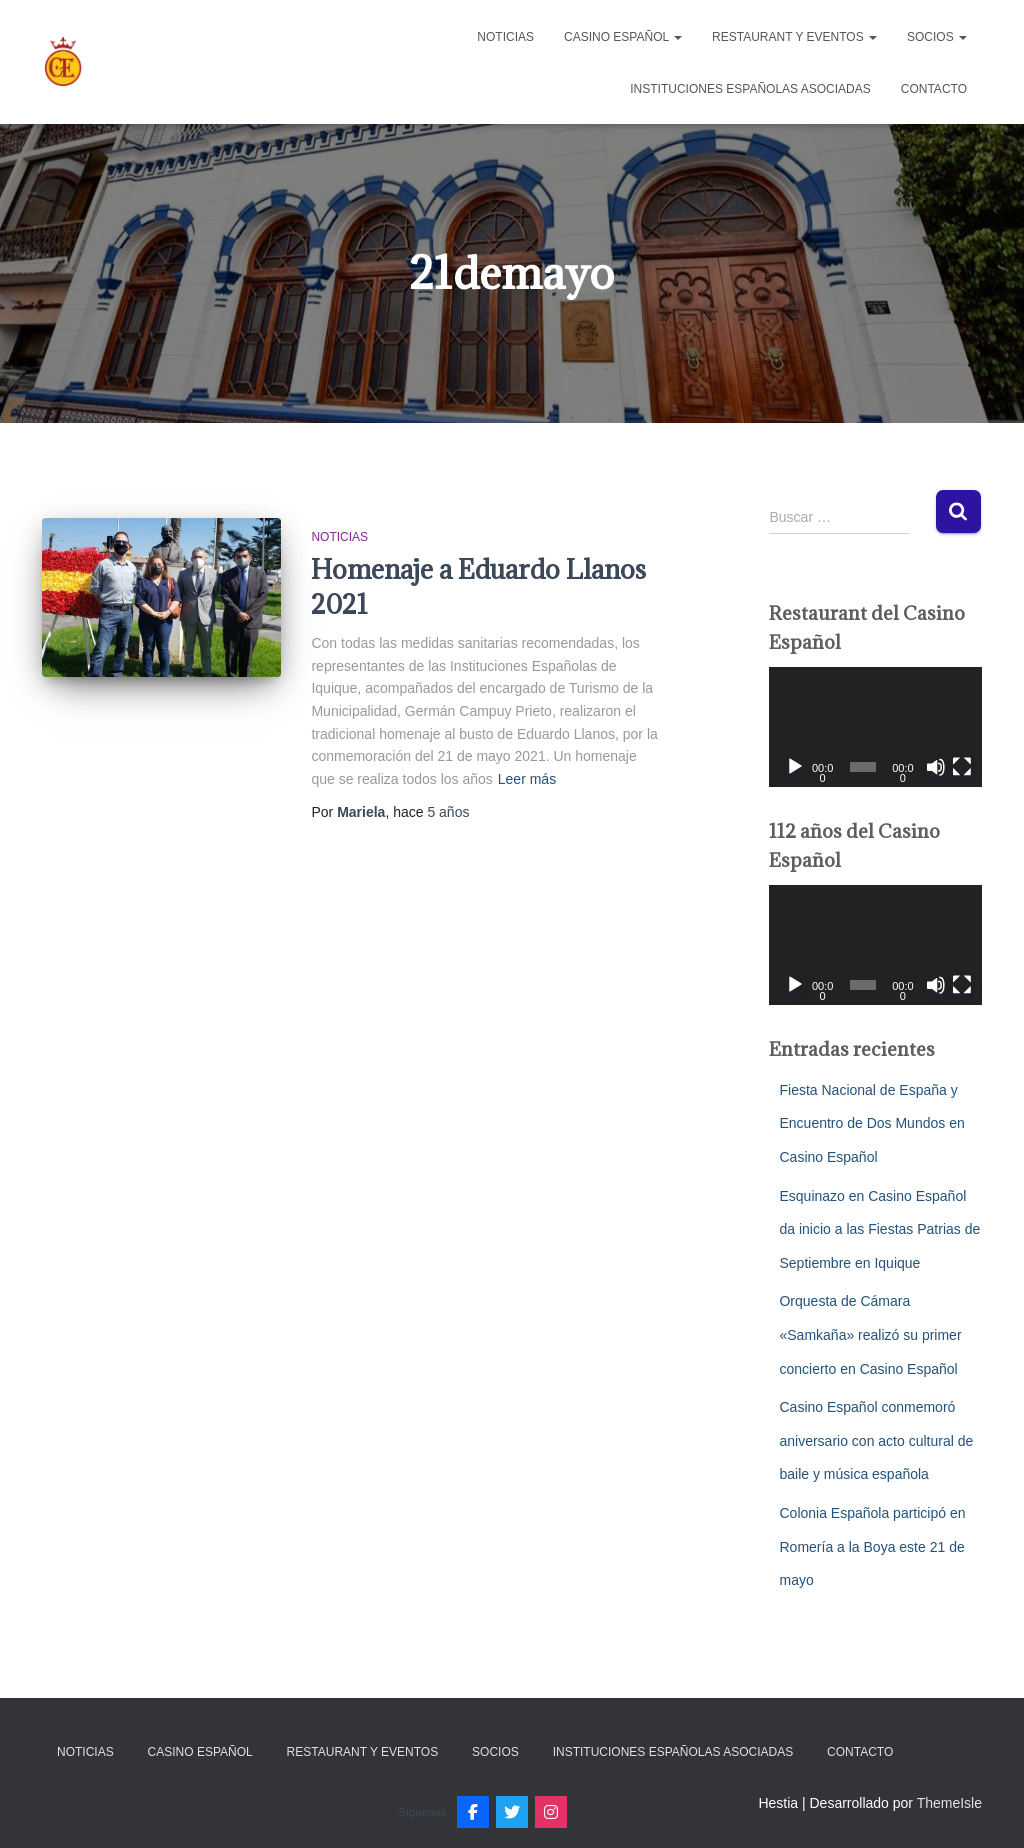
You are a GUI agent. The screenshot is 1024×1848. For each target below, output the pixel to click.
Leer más (527, 779)
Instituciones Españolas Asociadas (750, 89)
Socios (937, 37)
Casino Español (623, 37)
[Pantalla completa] (962, 767)
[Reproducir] (795, 767)
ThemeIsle (949, 1803)
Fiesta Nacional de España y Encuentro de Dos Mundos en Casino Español (871, 1123)
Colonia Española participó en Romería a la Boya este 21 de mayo (872, 1546)
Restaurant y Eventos (794, 37)
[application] (875, 727)
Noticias (505, 37)
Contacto (934, 89)
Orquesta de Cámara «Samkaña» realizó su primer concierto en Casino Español (870, 1334)
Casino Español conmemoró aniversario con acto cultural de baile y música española (876, 1440)
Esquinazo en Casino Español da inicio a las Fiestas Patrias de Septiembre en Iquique (879, 1229)
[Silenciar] (936, 767)
